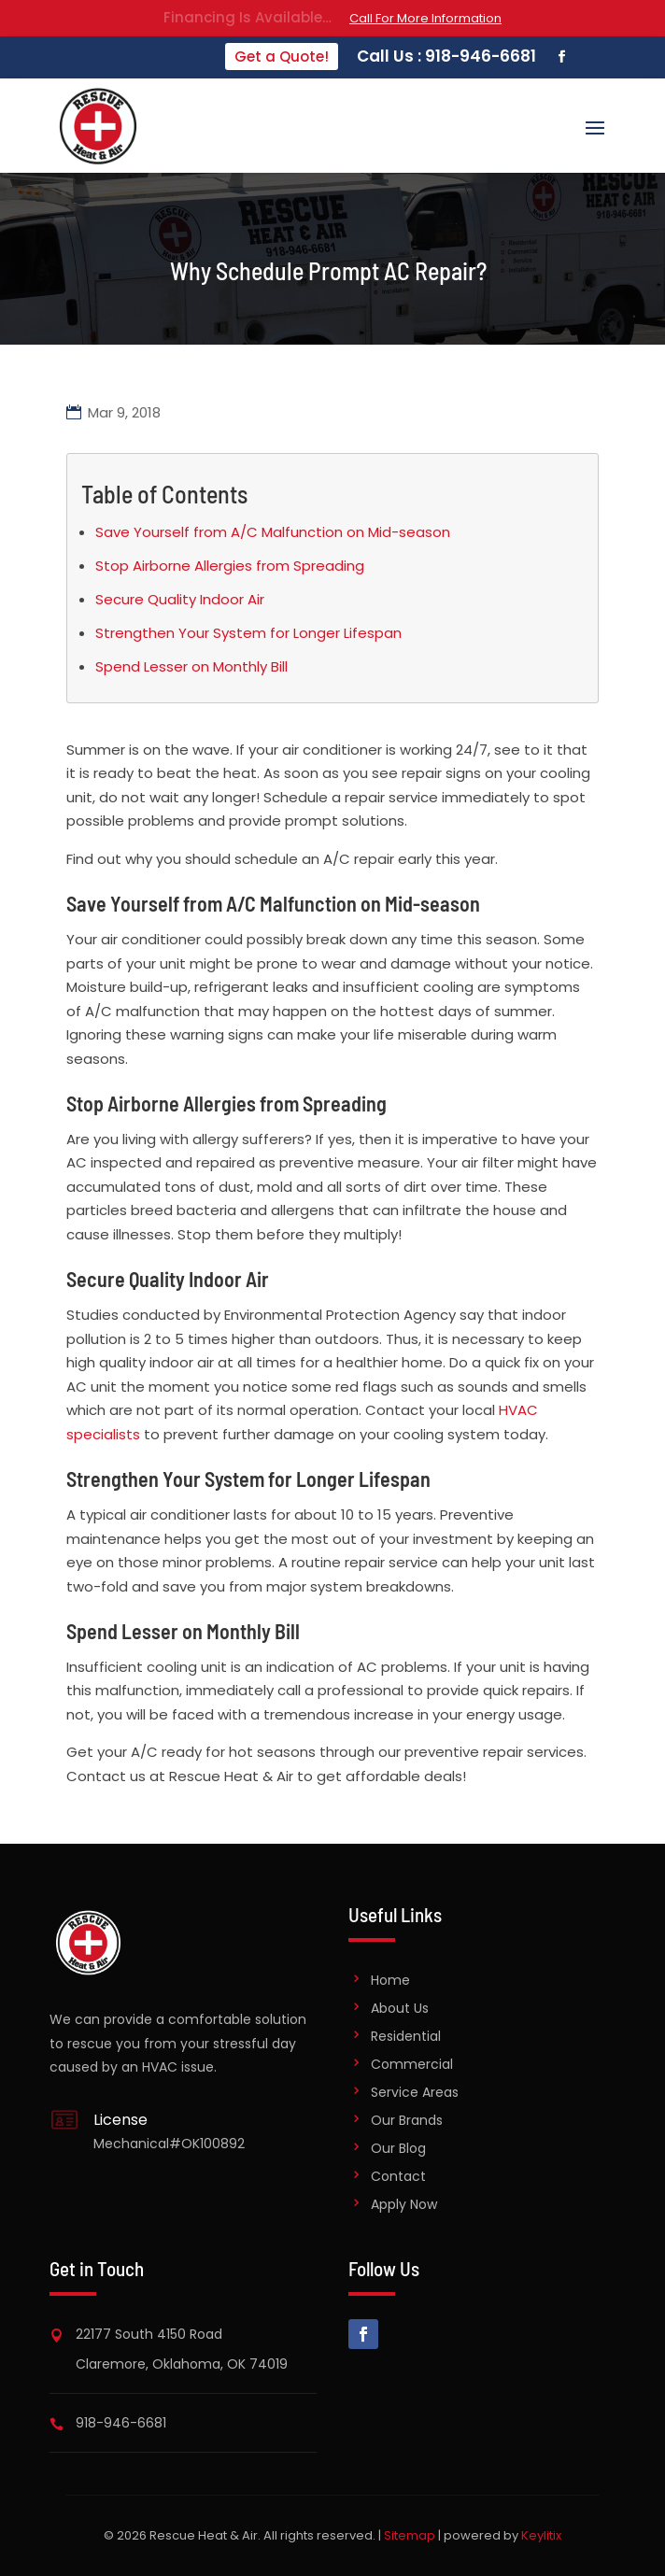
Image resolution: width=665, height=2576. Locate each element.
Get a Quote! (281, 56)
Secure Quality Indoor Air (179, 599)
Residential (406, 2036)
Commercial (412, 2064)
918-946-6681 (121, 2422)
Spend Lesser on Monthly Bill (191, 666)
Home (390, 1980)
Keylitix (541, 2535)
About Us (400, 2008)
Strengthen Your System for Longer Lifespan (248, 633)
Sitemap (409, 2535)
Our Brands (407, 2120)
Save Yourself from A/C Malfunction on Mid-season (272, 532)
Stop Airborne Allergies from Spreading (229, 565)
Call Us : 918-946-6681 (446, 56)
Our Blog (398, 2148)
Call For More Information (425, 18)
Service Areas (415, 2092)
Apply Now (404, 2204)
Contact (398, 2176)
